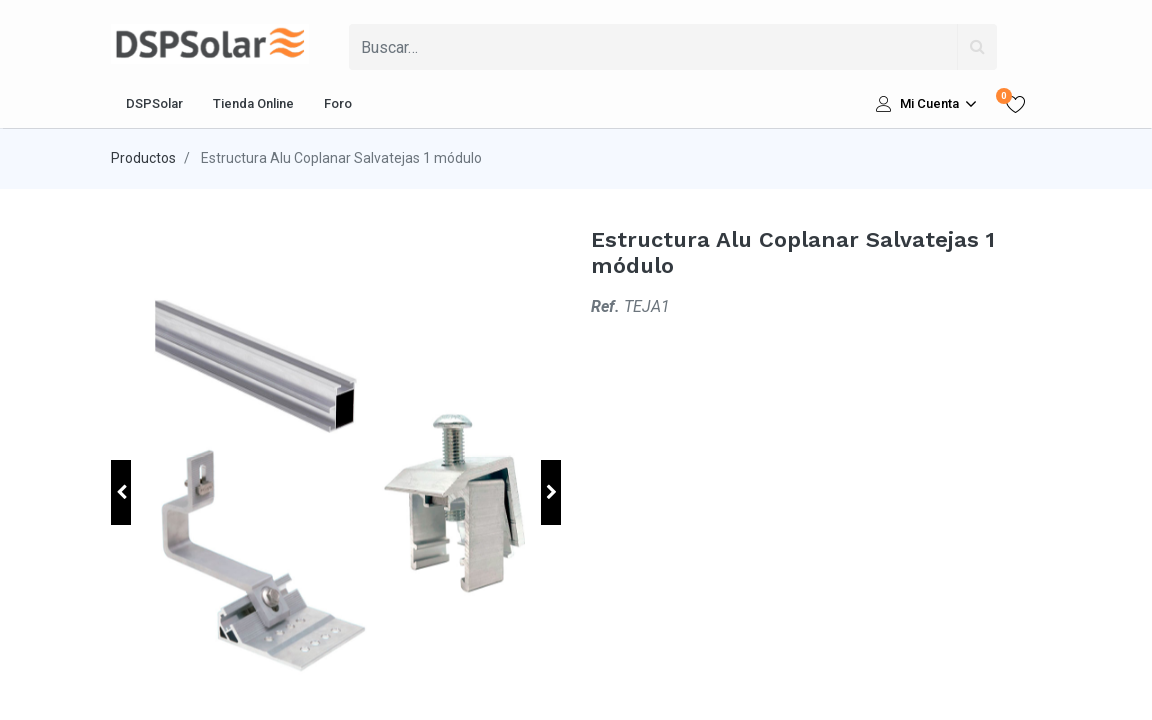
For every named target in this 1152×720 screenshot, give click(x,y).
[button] (121, 492)
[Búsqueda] (977, 47)
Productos (143, 158)
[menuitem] (154, 104)
